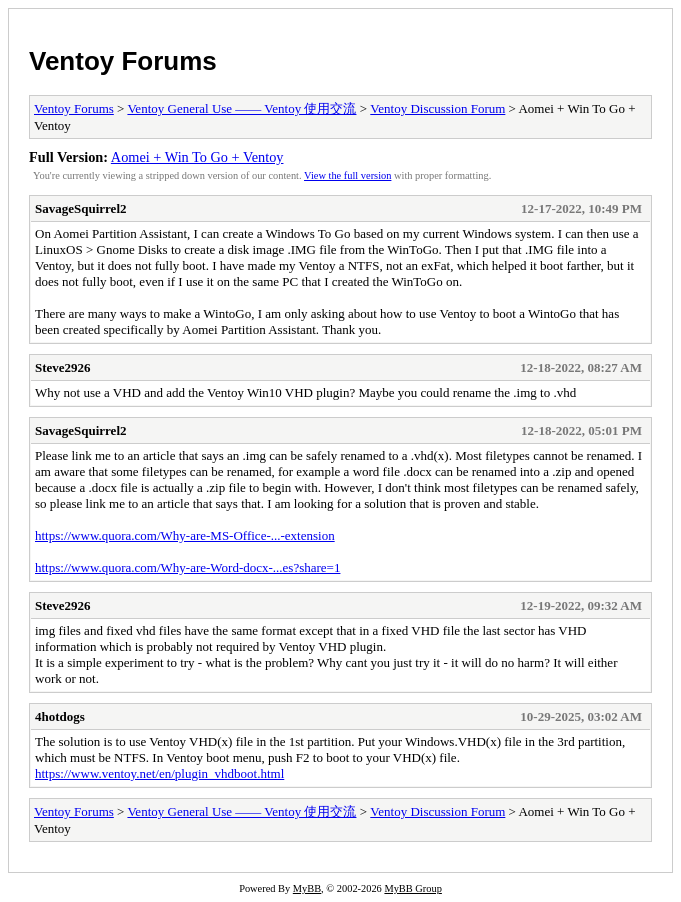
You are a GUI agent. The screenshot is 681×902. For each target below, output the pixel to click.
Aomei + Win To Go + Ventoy (197, 157)
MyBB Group (412, 888)
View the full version (347, 175)
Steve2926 (63, 367)
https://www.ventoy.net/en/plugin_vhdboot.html (159, 773)
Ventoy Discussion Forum (437, 108)
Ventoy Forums (123, 61)
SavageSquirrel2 (81, 208)
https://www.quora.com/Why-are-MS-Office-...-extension (185, 535)
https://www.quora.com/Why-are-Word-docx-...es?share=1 (187, 567)
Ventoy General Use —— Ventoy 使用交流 (241, 108)
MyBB (307, 888)
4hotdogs (60, 716)
